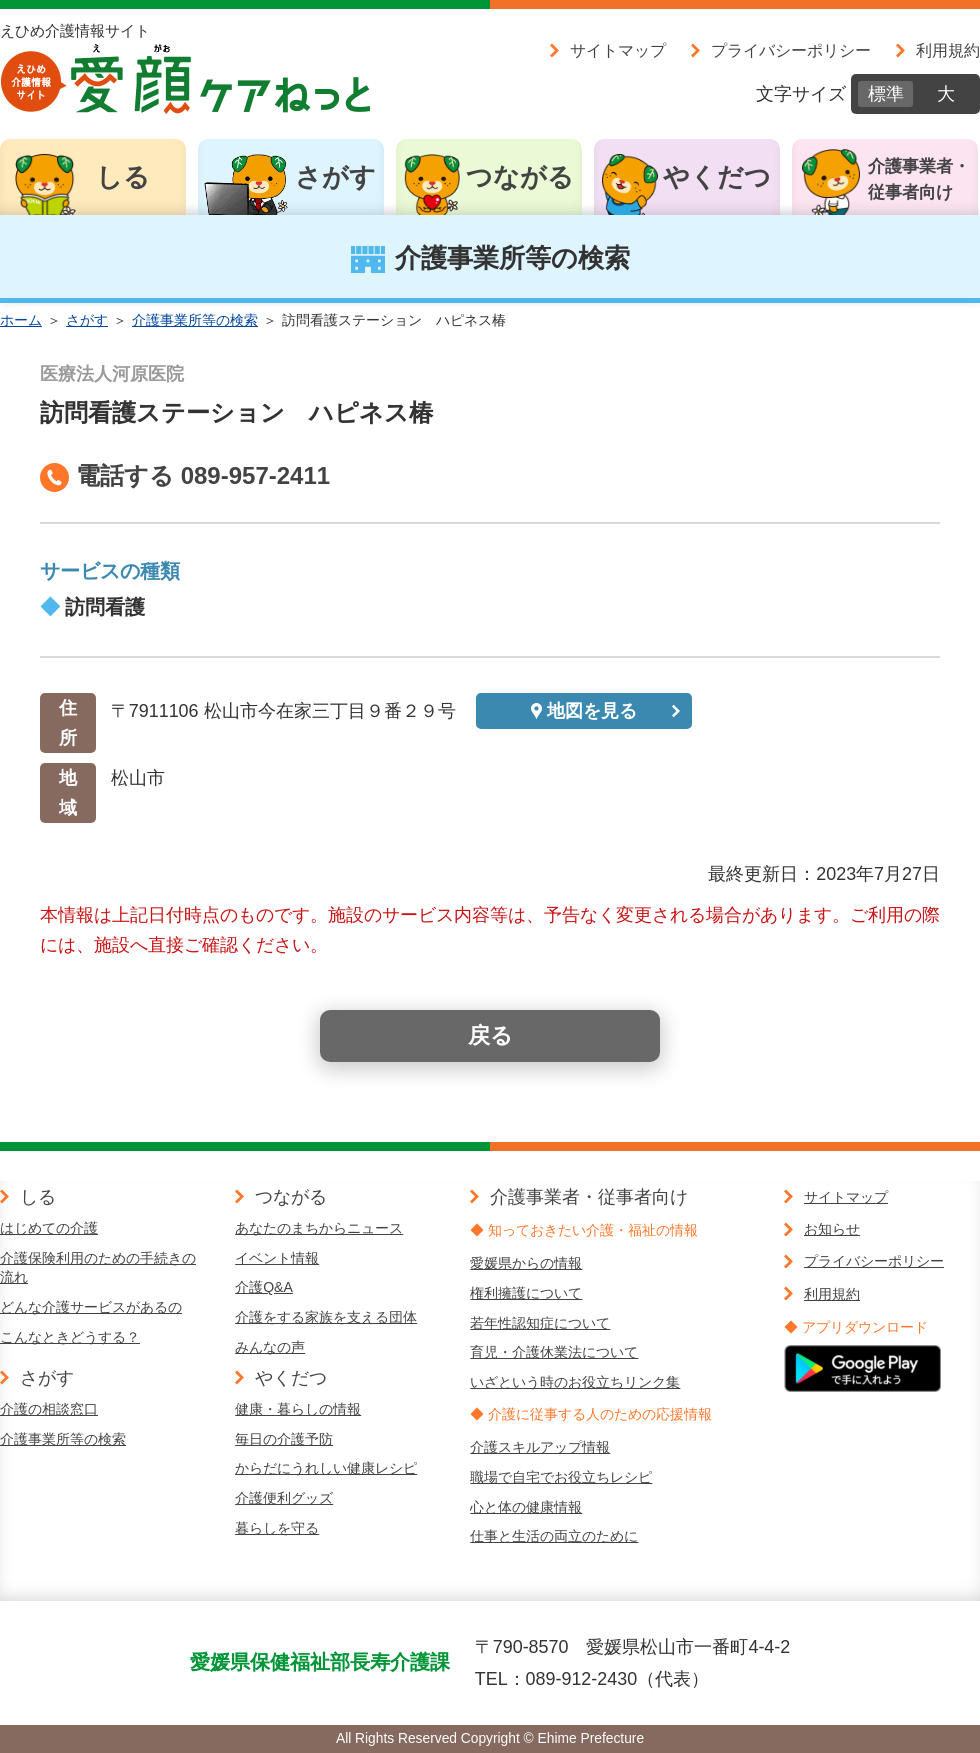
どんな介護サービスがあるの (91, 1307)
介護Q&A (264, 1287)
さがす (335, 177)
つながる (520, 177)
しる (123, 177)
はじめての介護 (49, 1228)
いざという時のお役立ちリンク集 (575, 1382)
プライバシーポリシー (791, 50)
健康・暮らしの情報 (298, 1409)
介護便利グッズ (284, 1498)
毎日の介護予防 (284, 1439)
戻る (490, 1035)
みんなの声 (270, 1347)
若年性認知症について (540, 1323)
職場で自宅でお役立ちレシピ (561, 1477)
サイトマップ (618, 50)
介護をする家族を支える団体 (326, 1317)
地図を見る (592, 711)
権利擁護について (526, 1293)
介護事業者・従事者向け (919, 179)
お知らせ (832, 1229)
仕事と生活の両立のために (554, 1536)
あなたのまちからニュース (319, 1228)
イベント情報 (277, 1258)
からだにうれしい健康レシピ (326, 1468)
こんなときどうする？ (70, 1337)
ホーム (21, 320)
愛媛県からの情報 (526, 1263)
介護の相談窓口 (49, 1409)
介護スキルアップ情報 (540, 1447)
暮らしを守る (277, 1528)
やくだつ (717, 177)
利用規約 (948, 50)
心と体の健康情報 (526, 1507)
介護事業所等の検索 (195, 320)
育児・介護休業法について (554, 1352)
